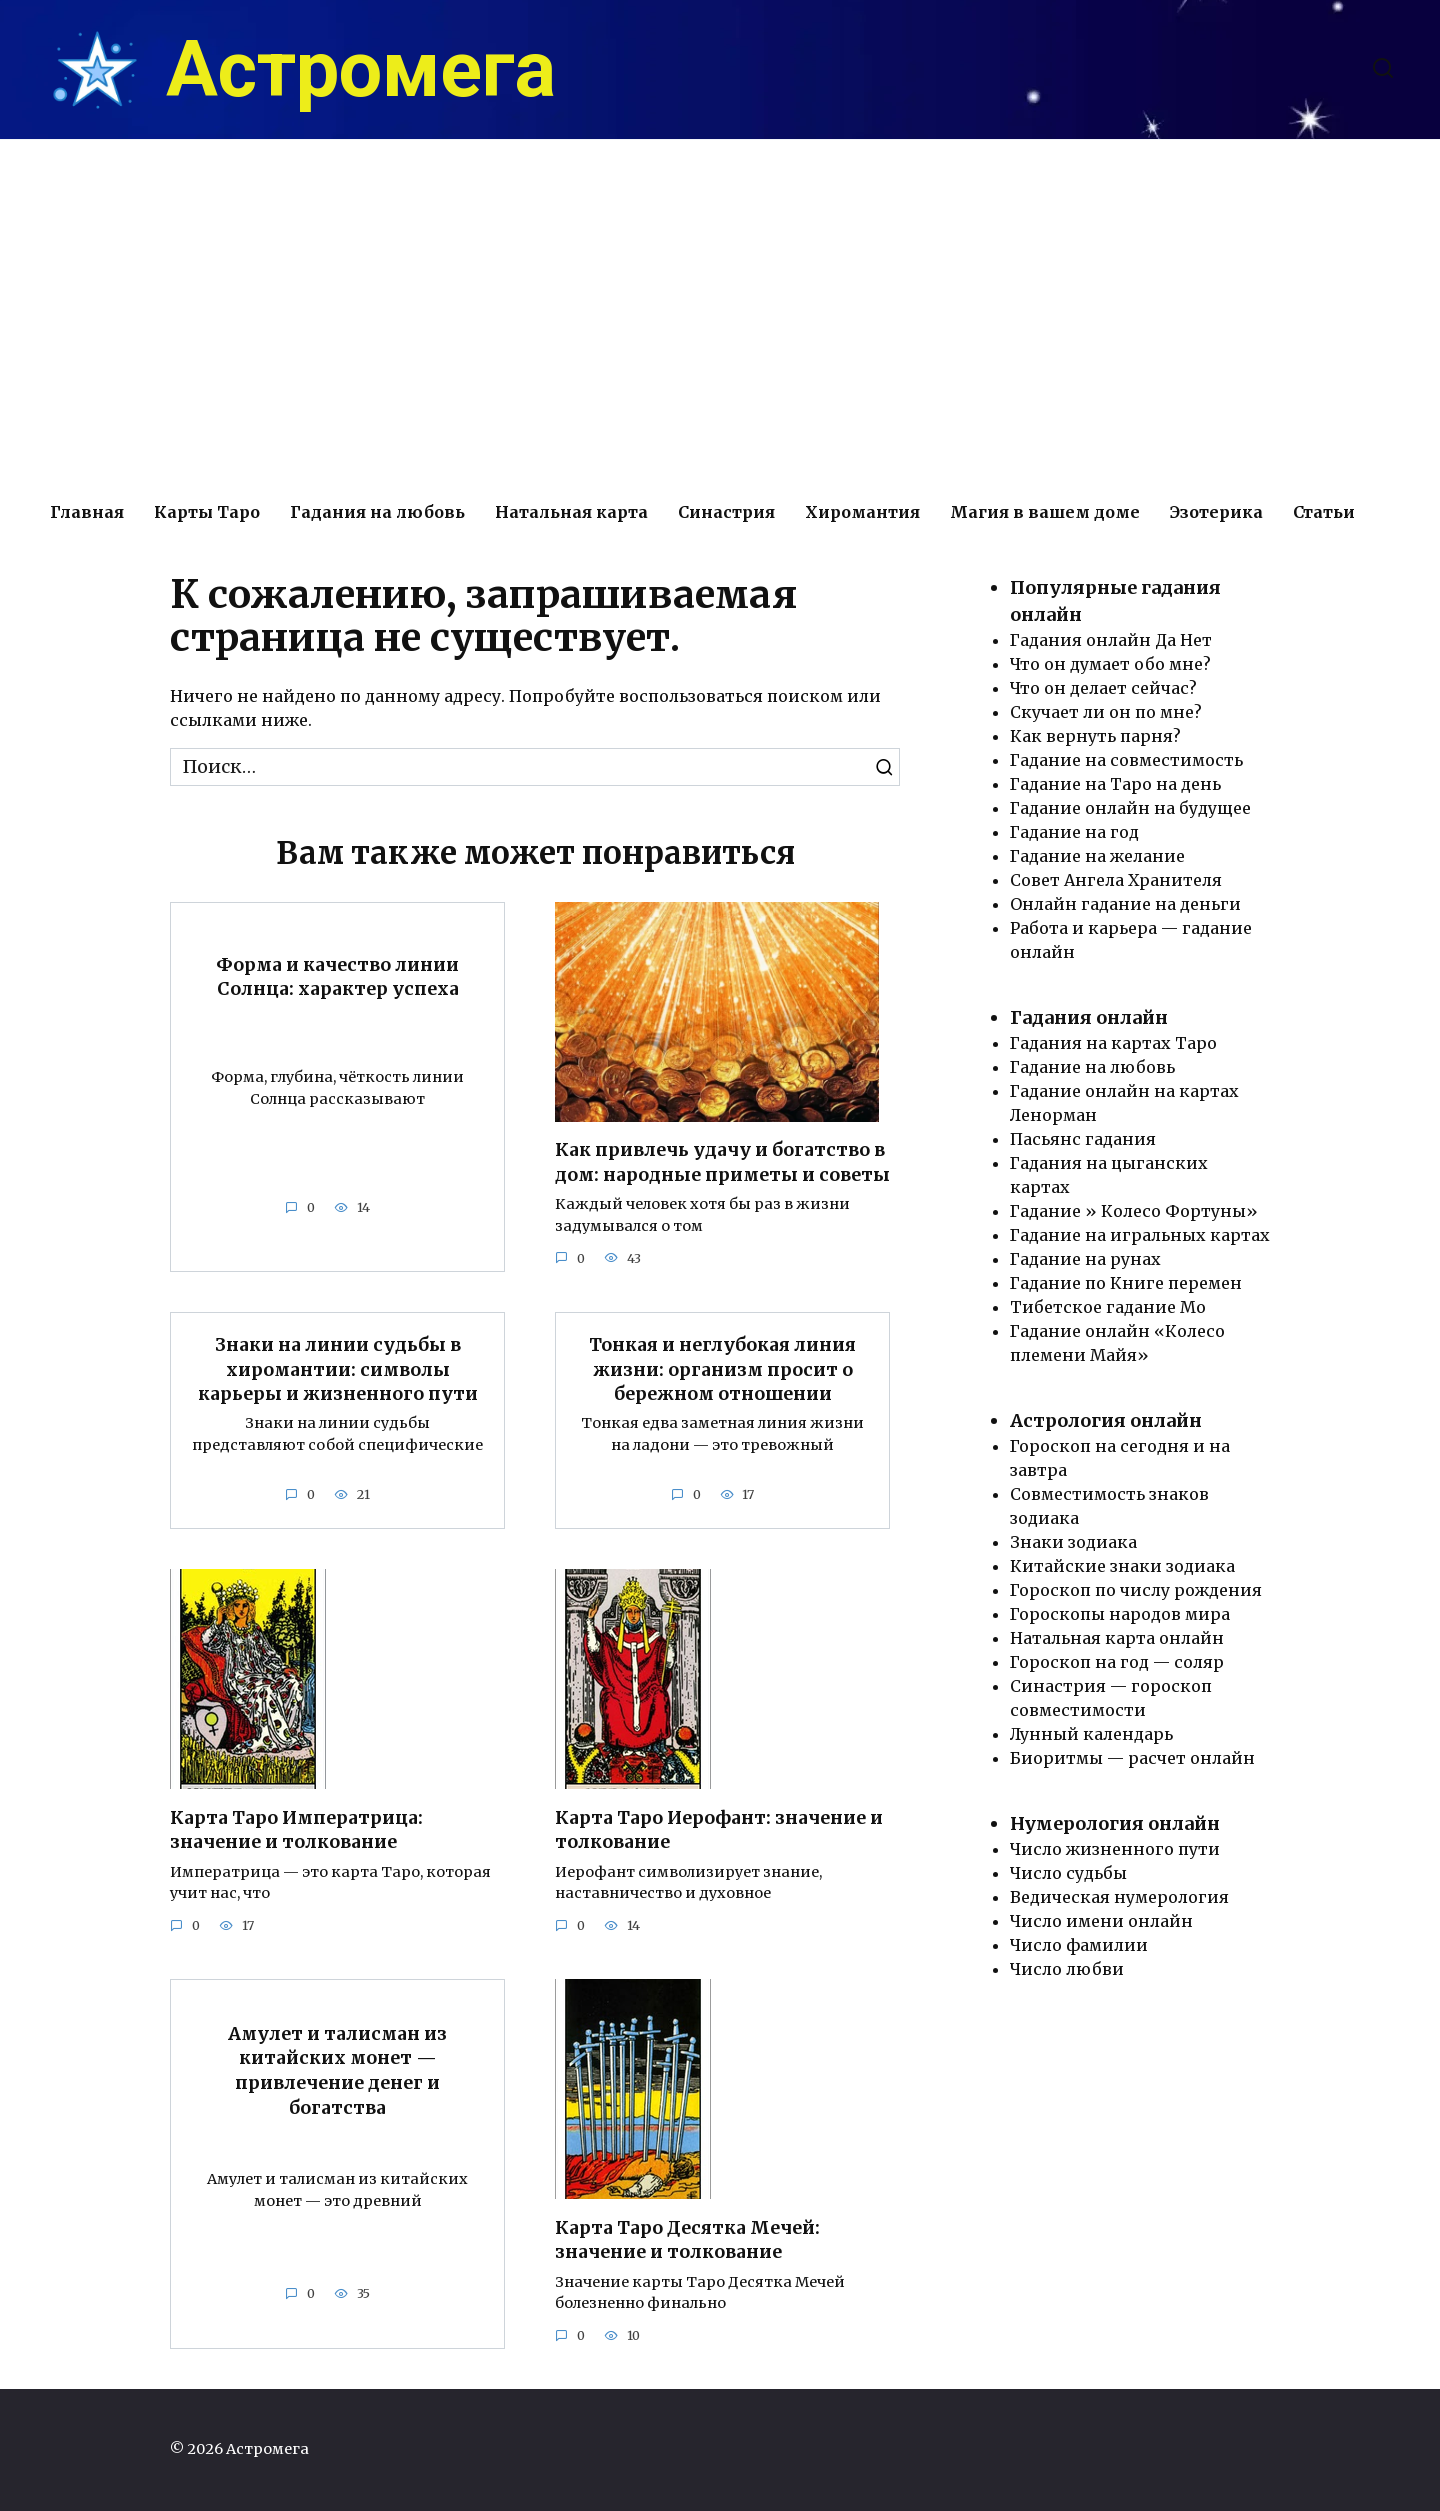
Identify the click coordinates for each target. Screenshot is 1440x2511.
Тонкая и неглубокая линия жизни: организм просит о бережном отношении (722, 1369)
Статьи (1324, 512)
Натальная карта (571, 512)
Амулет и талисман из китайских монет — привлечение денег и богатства (337, 2071)
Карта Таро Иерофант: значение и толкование (719, 1830)
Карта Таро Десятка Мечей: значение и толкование (687, 2240)
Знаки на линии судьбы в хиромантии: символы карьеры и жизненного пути (338, 1369)
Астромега (361, 70)
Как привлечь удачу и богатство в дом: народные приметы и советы (722, 1162)
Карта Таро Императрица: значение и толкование (296, 1830)
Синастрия (726, 512)
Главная (87, 512)
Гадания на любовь (377, 512)
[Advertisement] (720, 310)
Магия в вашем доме (1045, 512)
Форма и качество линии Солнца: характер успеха (337, 976)
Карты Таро (207, 512)
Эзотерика (1216, 512)
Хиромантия (862, 512)
